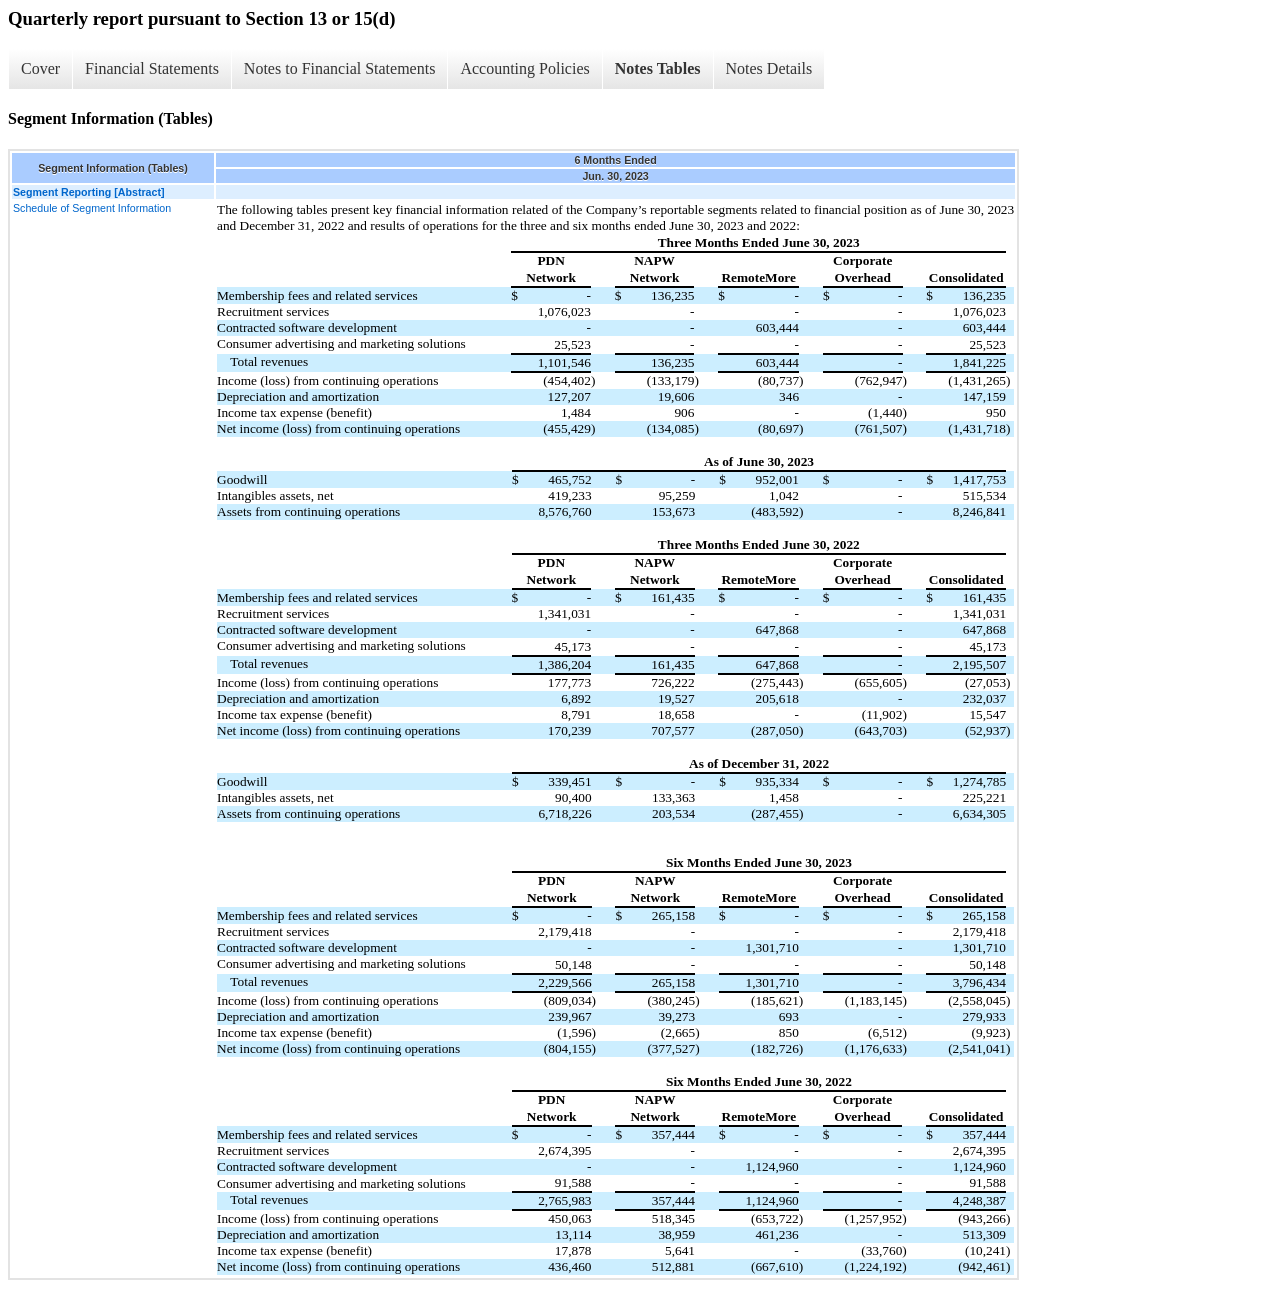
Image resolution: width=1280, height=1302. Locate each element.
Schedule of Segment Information (92, 208)
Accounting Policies (524, 68)
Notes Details (769, 68)
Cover (40, 68)
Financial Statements (152, 68)
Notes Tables (658, 68)
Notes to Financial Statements (340, 68)
